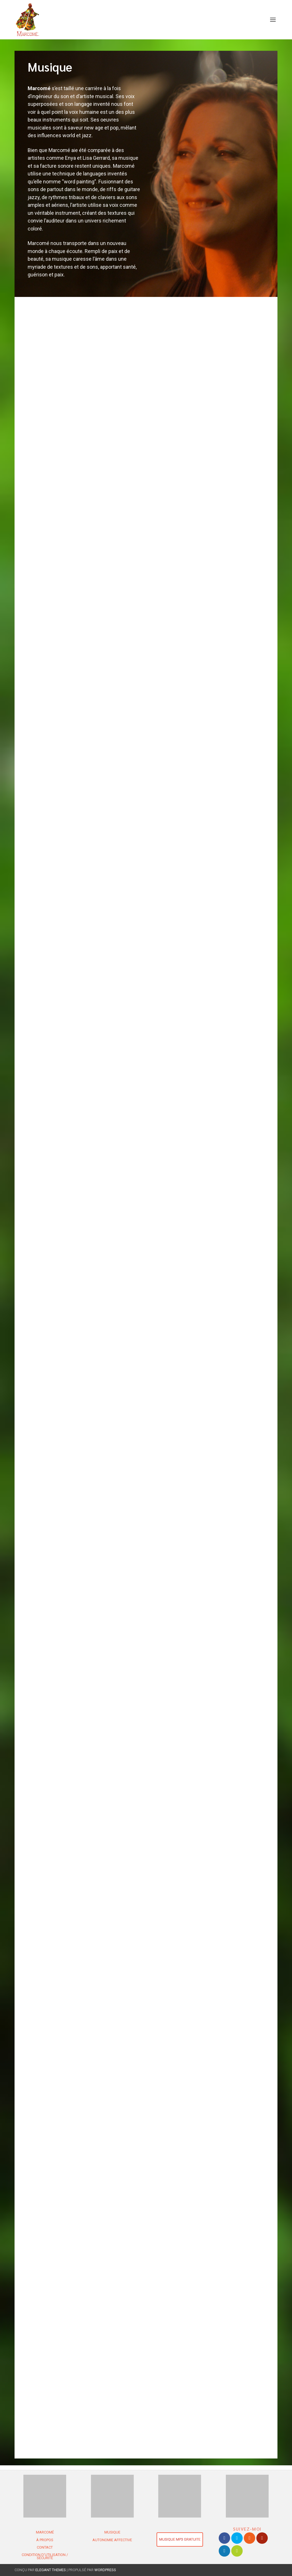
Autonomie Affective (112, 2540)
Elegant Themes (50, 2570)
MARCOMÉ (45, 2532)
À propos (44, 2540)
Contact (45, 2547)
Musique (112, 2532)
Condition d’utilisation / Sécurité (45, 2556)
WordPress (105, 2570)
